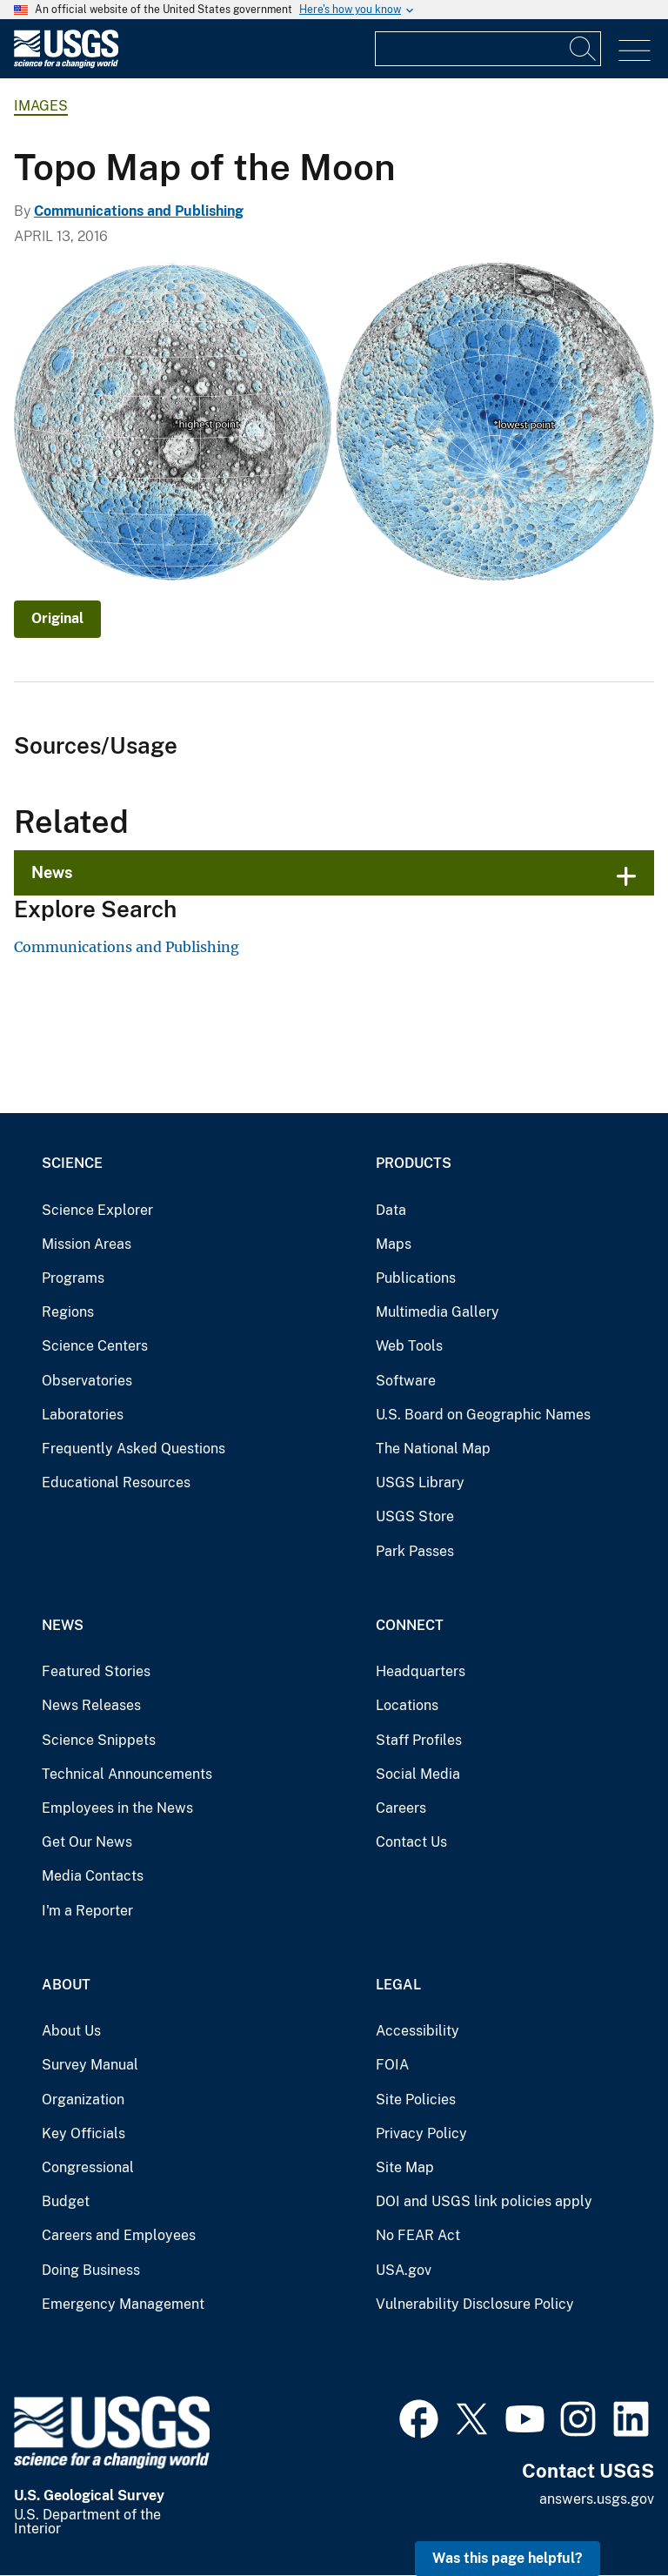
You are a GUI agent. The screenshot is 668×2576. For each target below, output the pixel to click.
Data (391, 1210)
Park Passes (415, 1551)
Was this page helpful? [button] (507, 2558)
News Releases (91, 1705)
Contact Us (411, 1842)
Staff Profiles (419, 1740)
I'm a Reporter (87, 1910)
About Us (71, 2031)
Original (57, 618)
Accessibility (417, 2031)
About (66, 1984)
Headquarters (420, 1671)
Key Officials (83, 2133)
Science (72, 1163)
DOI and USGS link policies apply (484, 2201)
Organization (83, 2099)
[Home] (66, 64)
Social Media (418, 1774)
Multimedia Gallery (437, 1312)
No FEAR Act (418, 2235)
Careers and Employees (119, 2235)
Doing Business (91, 2270)
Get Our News (87, 1842)
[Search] (583, 48)
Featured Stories (96, 1671)
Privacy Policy (421, 2133)
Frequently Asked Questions (133, 1448)
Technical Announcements (127, 1774)
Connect (410, 1625)
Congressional (88, 2167)
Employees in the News (117, 1808)
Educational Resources (116, 1482)
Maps (393, 1244)
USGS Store (415, 1516)
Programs (73, 1278)
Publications (416, 1278)
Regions (68, 1312)
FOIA (392, 2064)
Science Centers (95, 1346)
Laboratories (83, 1414)
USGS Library (420, 1482)
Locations (407, 1705)
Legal (398, 1984)
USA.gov (403, 2270)
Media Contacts (93, 1876)
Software (406, 1380)
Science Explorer (97, 1210)
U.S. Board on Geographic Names (483, 1414)
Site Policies (416, 2099)
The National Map (433, 1448)
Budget (66, 2201)
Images (41, 105)
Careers (401, 1808)
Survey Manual (90, 2064)
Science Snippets (99, 1740)
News (52, 872)
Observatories (87, 1380)
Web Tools (409, 1346)
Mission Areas (86, 1244)
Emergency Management (123, 2304)
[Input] (488, 48)
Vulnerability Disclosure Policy (475, 2304)
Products (413, 1163)
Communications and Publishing (139, 211)
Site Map (405, 2167)
